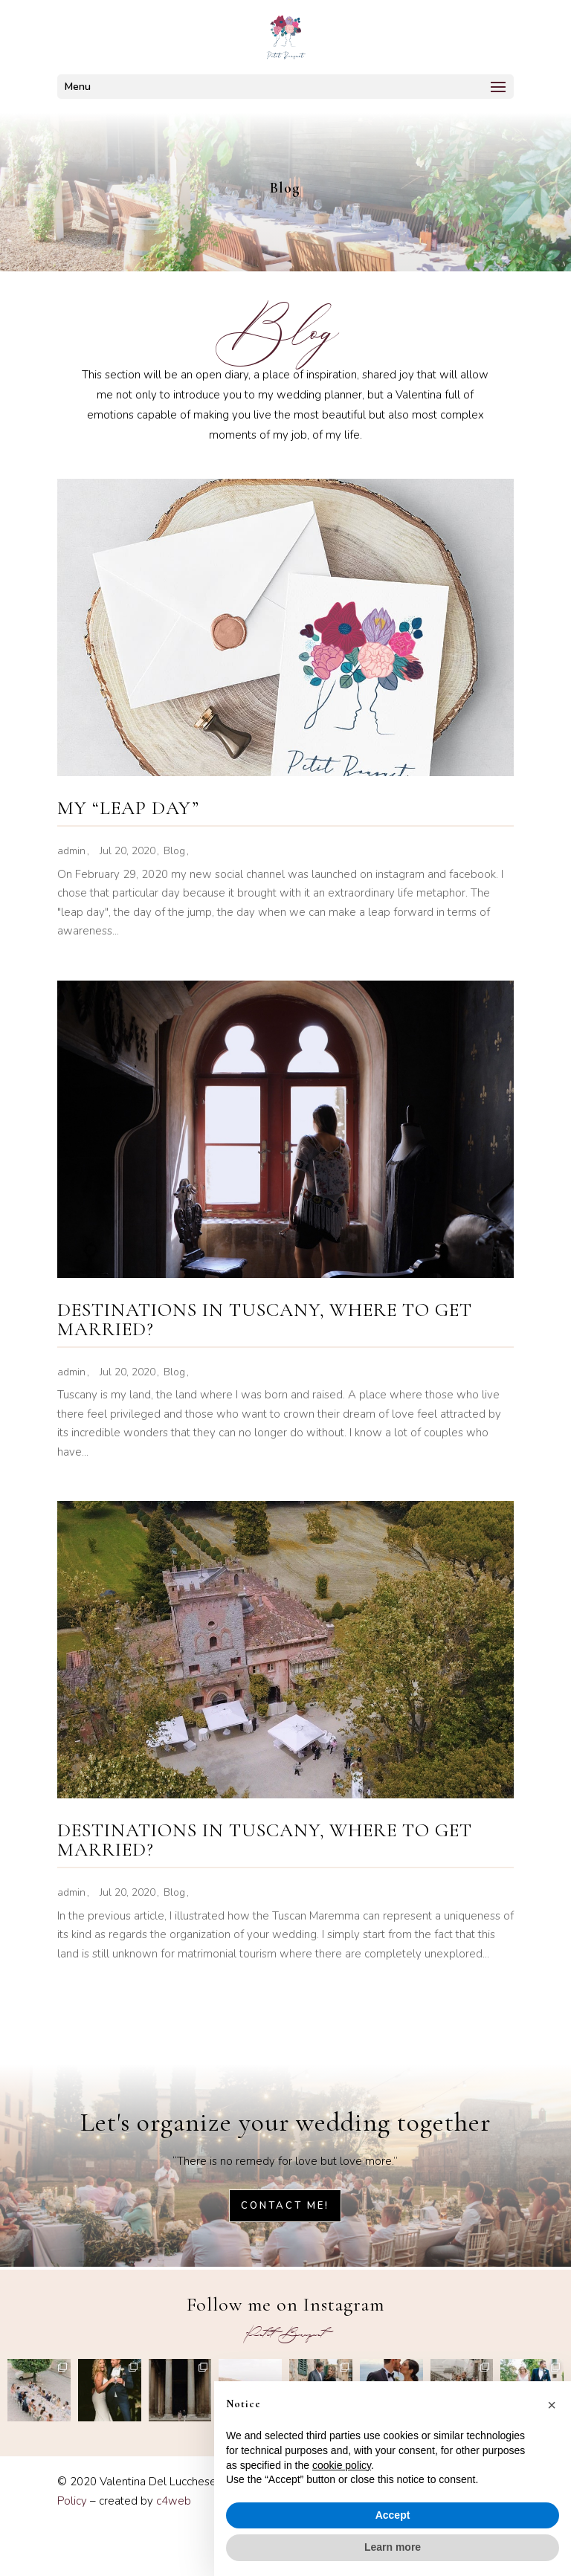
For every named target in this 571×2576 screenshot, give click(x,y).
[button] (552, 2405)
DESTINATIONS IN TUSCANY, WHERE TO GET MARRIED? (264, 1319)
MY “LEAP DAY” (128, 807)
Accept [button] (392, 2515)
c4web (173, 2500)
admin (71, 851)
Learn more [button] (392, 2547)
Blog (174, 851)
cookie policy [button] (341, 2465)
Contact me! (285, 2205)
